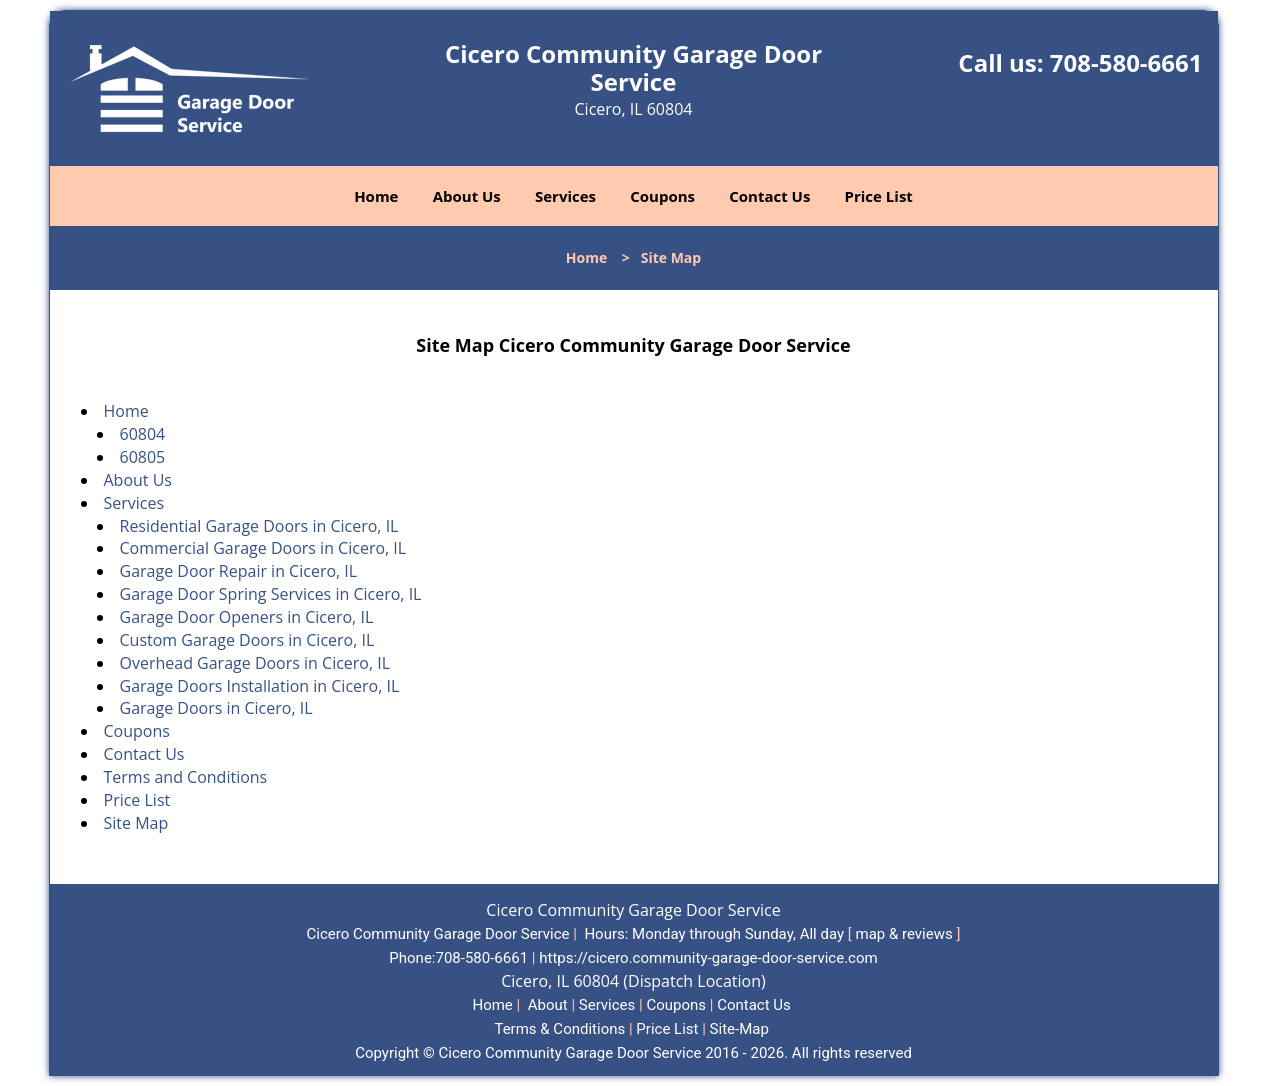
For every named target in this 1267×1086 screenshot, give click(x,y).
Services (565, 196)
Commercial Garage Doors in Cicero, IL (263, 548)
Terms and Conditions (186, 777)
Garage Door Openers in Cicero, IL (247, 617)
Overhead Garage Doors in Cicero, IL (255, 663)
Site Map (136, 823)
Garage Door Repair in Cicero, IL (239, 571)
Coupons (662, 196)
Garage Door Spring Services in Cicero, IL (271, 594)
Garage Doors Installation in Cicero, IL (260, 686)
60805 (143, 457)
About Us (467, 196)
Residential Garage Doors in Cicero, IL (259, 526)
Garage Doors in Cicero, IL (216, 708)
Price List (879, 196)
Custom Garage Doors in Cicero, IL (247, 640)
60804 (143, 434)
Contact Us (769, 196)
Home (376, 196)
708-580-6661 (1126, 62)
